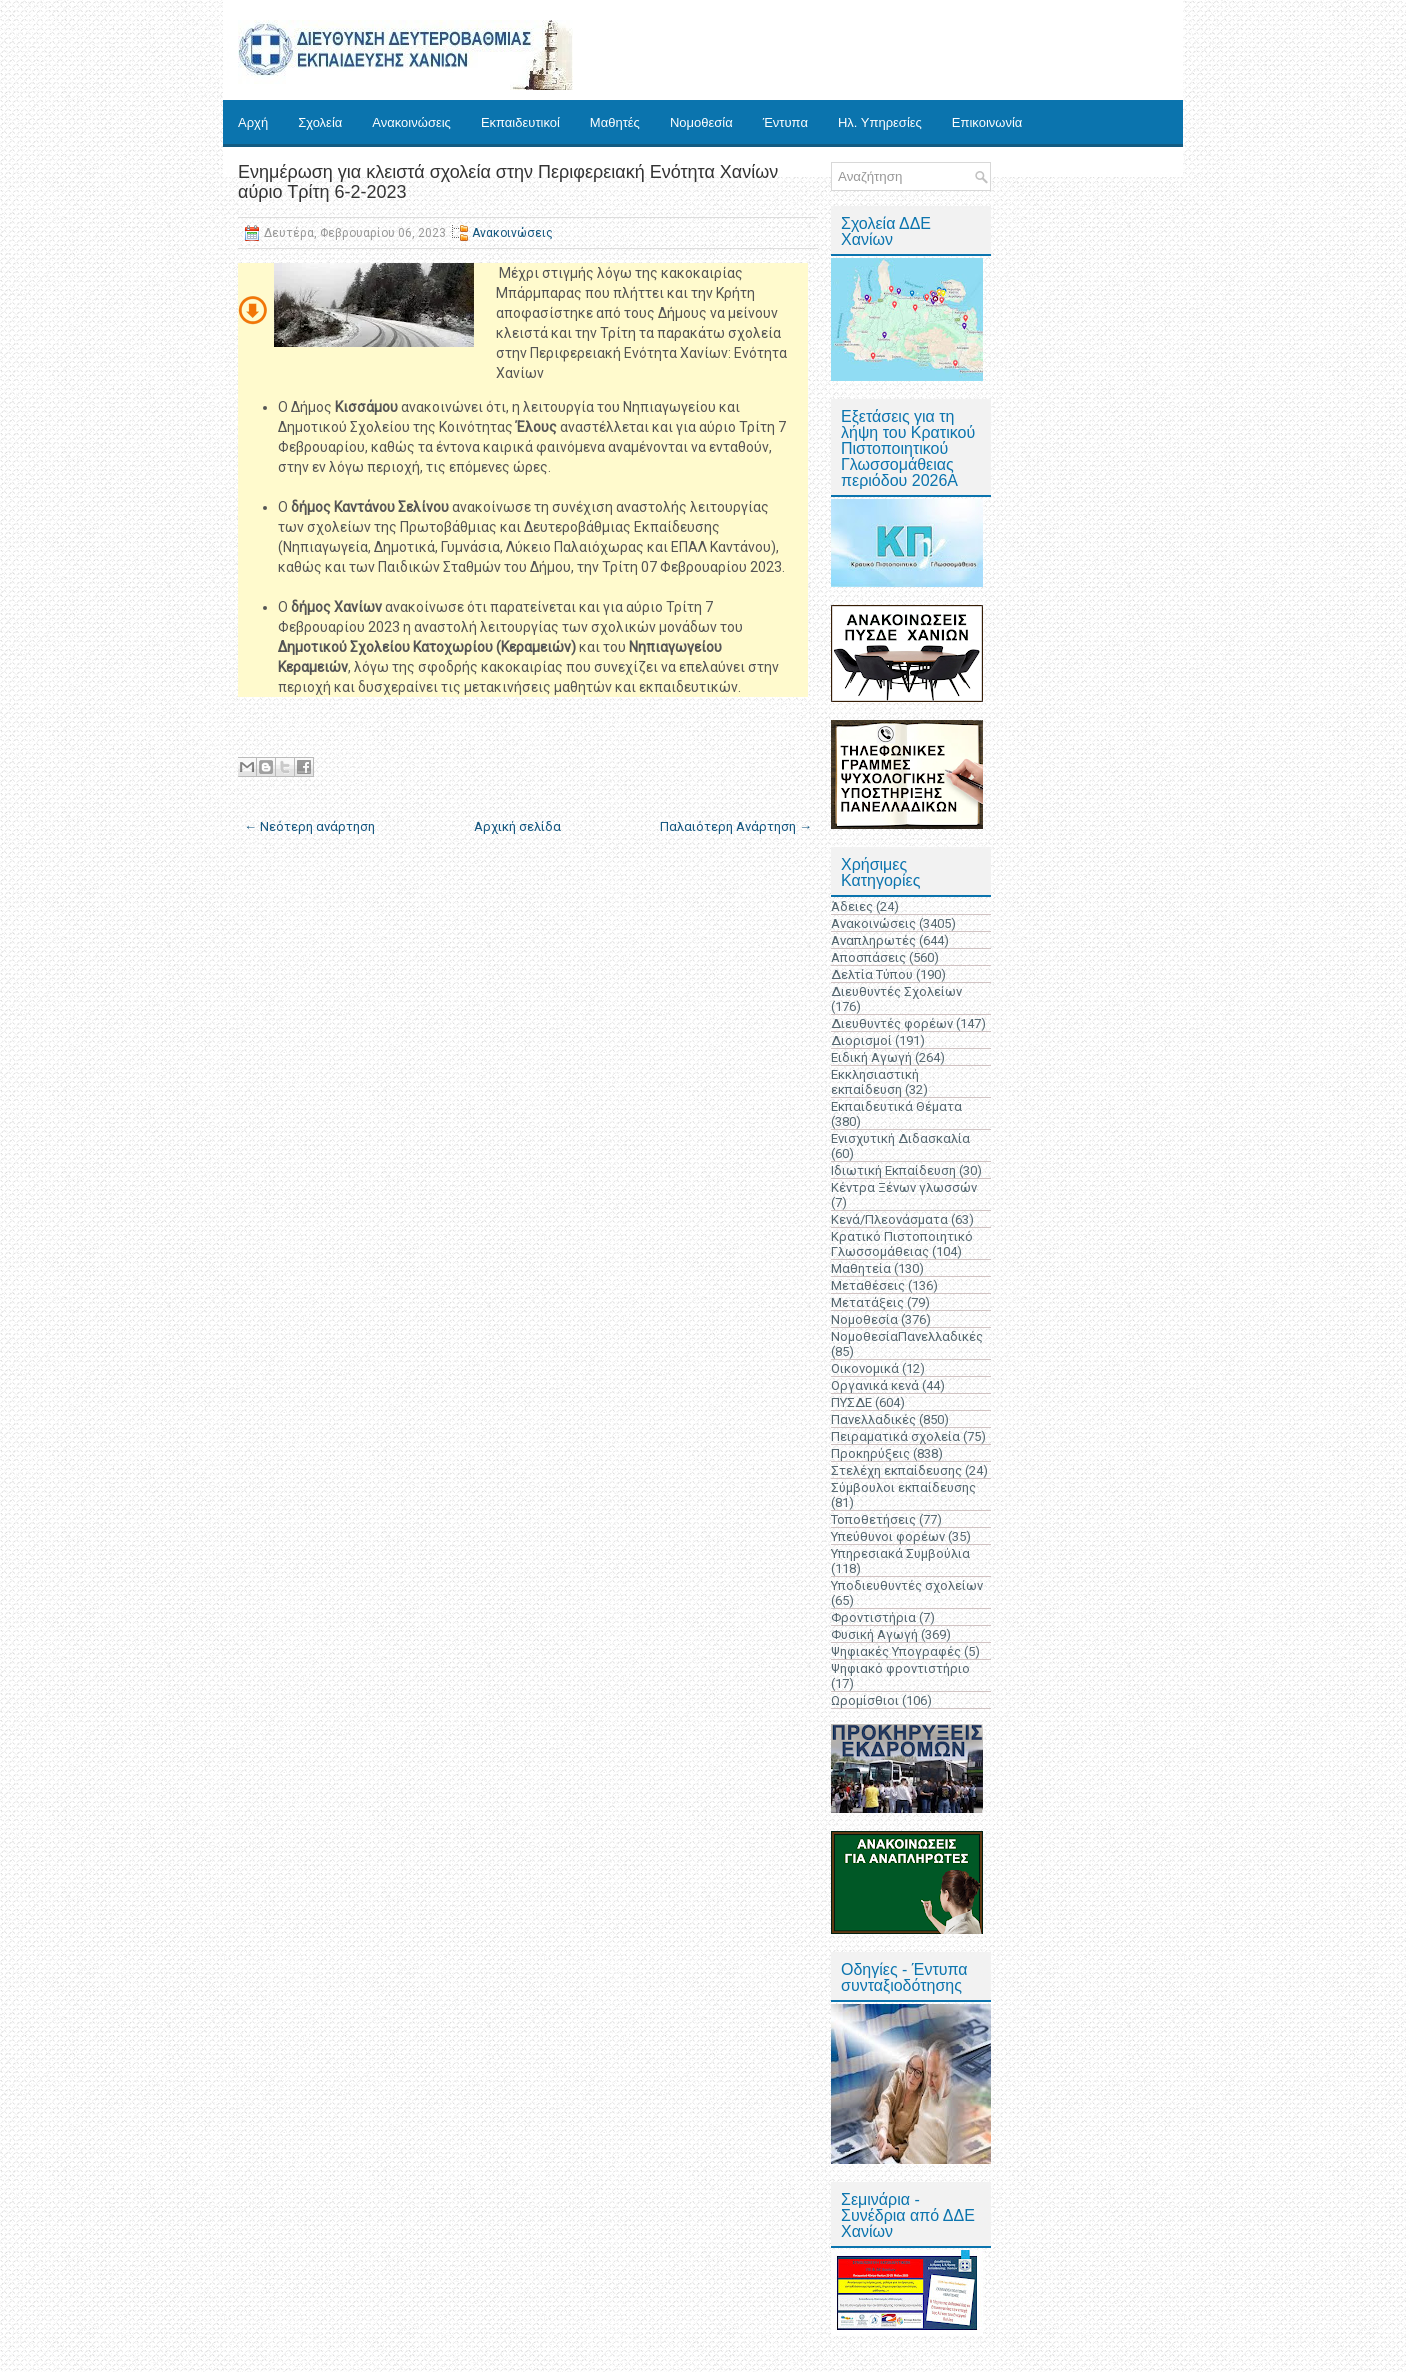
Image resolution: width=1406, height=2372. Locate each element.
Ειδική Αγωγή (871, 1057)
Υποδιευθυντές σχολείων (907, 1585)
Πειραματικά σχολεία (895, 1436)
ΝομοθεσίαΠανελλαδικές (907, 1336)
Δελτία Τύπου (872, 974)
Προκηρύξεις (870, 1453)
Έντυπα (785, 122)
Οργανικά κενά (875, 1385)
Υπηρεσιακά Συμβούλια (900, 1553)
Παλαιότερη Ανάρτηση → (736, 826)
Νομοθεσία (701, 122)
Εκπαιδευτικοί (520, 122)
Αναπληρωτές (873, 940)
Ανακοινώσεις (411, 122)
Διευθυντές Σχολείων (896, 991)
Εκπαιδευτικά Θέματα (896, 1106)
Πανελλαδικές (873, 1419)
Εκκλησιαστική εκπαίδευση (875, 1082)
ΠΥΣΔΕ (851, 1402)
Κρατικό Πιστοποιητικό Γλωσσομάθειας (902, 1244)
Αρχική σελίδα (517, 826)
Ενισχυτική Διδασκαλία (900, 1138)
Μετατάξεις (867, 1302)
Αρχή (253, 122)
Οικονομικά (865, 1368)
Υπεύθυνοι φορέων (888, 1536)
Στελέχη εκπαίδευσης (896, 1470)
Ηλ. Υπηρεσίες (880, 122)
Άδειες (852, 906)
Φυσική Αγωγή (874, 1634)
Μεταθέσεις (868, 1285)
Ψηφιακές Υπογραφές (896, 1651)
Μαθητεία (861, 1268)
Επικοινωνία (987, 122)
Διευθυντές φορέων (892, 1023)
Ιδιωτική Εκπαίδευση (893, 1170)
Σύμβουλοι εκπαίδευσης (903, 1487)
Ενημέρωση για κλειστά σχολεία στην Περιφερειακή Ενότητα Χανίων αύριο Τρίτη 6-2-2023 (508, 182)
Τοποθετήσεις (873, 1519)
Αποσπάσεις (868, 957)
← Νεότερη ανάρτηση (309, 826)
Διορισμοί (861, 1040)
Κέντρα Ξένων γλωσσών (904, 1187)
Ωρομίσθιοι (865, 1700)
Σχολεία (320, 122)
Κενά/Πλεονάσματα (889, 1219)
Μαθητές (615, 122)
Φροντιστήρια (873, 1617)
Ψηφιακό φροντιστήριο (900, 1668)
